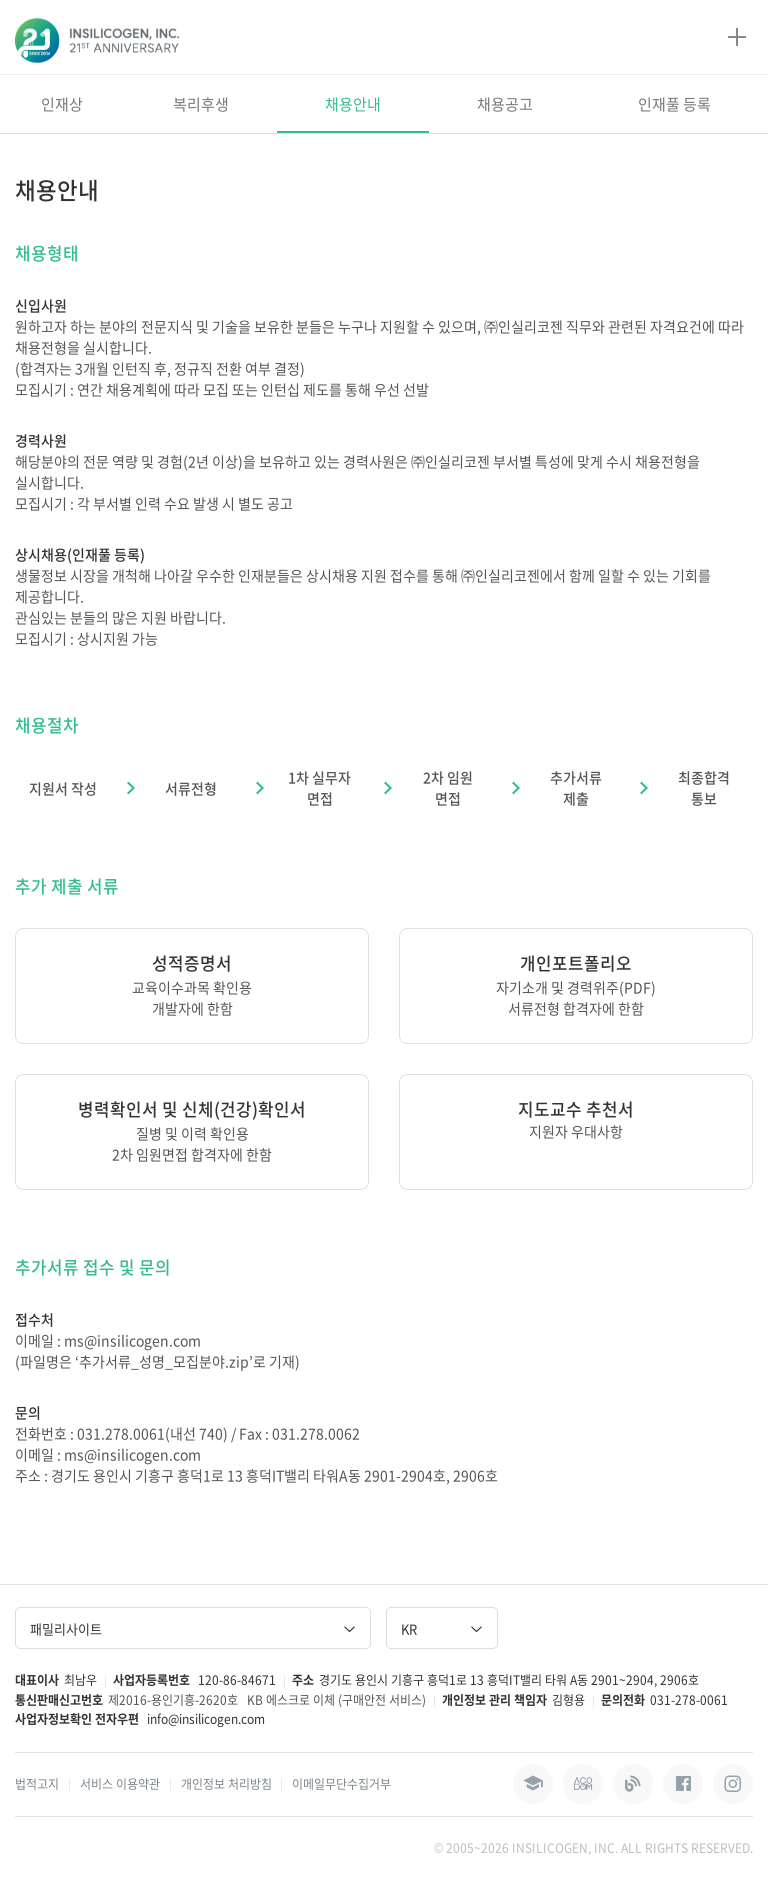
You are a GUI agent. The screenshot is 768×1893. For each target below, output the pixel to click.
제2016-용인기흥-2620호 (173, 1700)
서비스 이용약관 (120, 1784)
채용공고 (505, 104)
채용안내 (353, 104)
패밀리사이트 (193, 1628)
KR (442, 1628)
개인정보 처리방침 (226, 1784)
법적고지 (37, 1784)
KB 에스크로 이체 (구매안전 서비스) (336, 1700)
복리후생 (201, 104)
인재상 (62, 104)
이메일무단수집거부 (341, 1784)
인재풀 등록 (674, 104)
